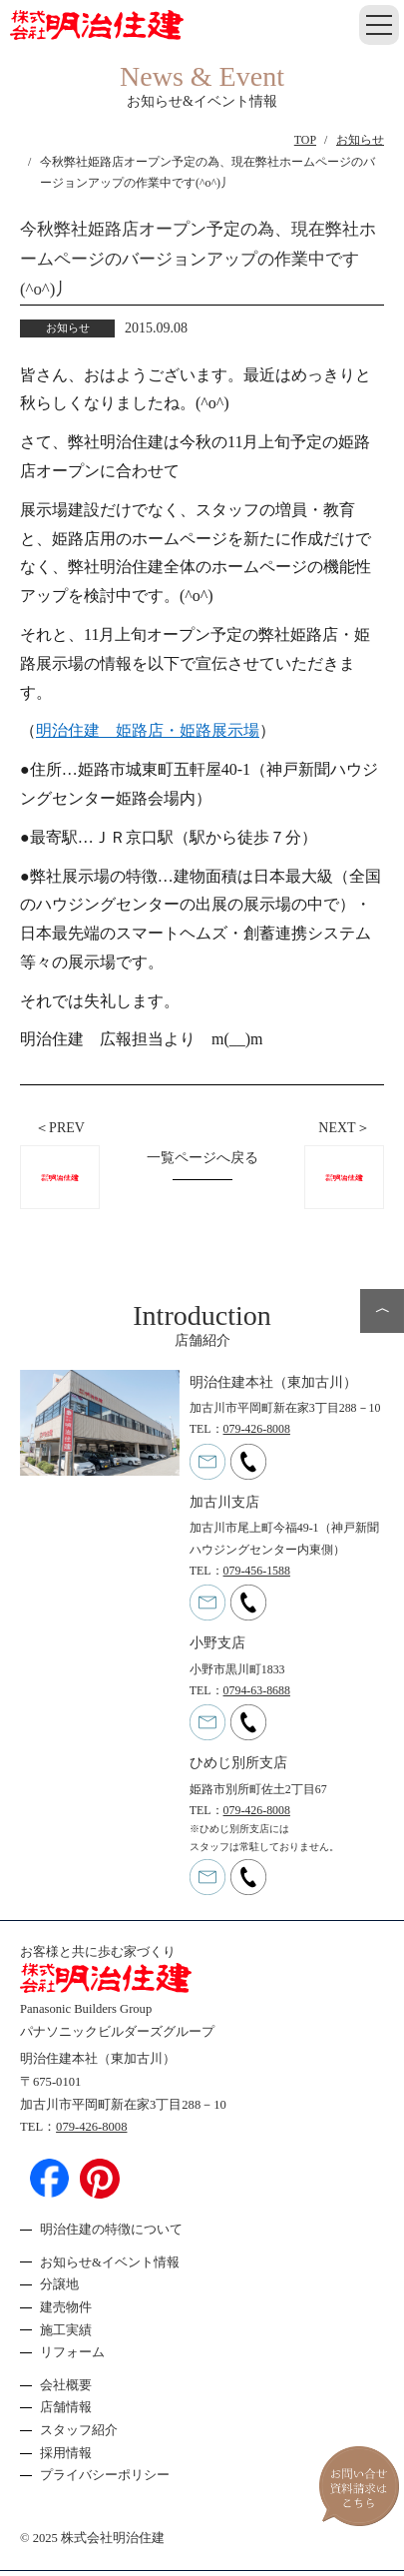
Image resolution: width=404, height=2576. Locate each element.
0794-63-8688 (256, 1690)
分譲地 (59, 2284)
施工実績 (66, 2330)
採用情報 (66, 2453)
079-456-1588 (256, 1571)
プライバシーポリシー (105, 2475)
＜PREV (60, 1127)
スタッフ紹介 (79, 2430)
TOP (305, 140)
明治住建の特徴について (111, 2230)
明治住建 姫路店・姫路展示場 (147, 730)
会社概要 (66, 2385)
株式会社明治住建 (113, 2538)
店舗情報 (66, 2407)
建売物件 (66, 2307)
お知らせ (360, 140)
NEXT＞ (343, 1127)
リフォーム (72, 2352)
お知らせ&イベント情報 (110, 2262)
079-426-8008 (256, 1429)
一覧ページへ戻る (202, 1157)
